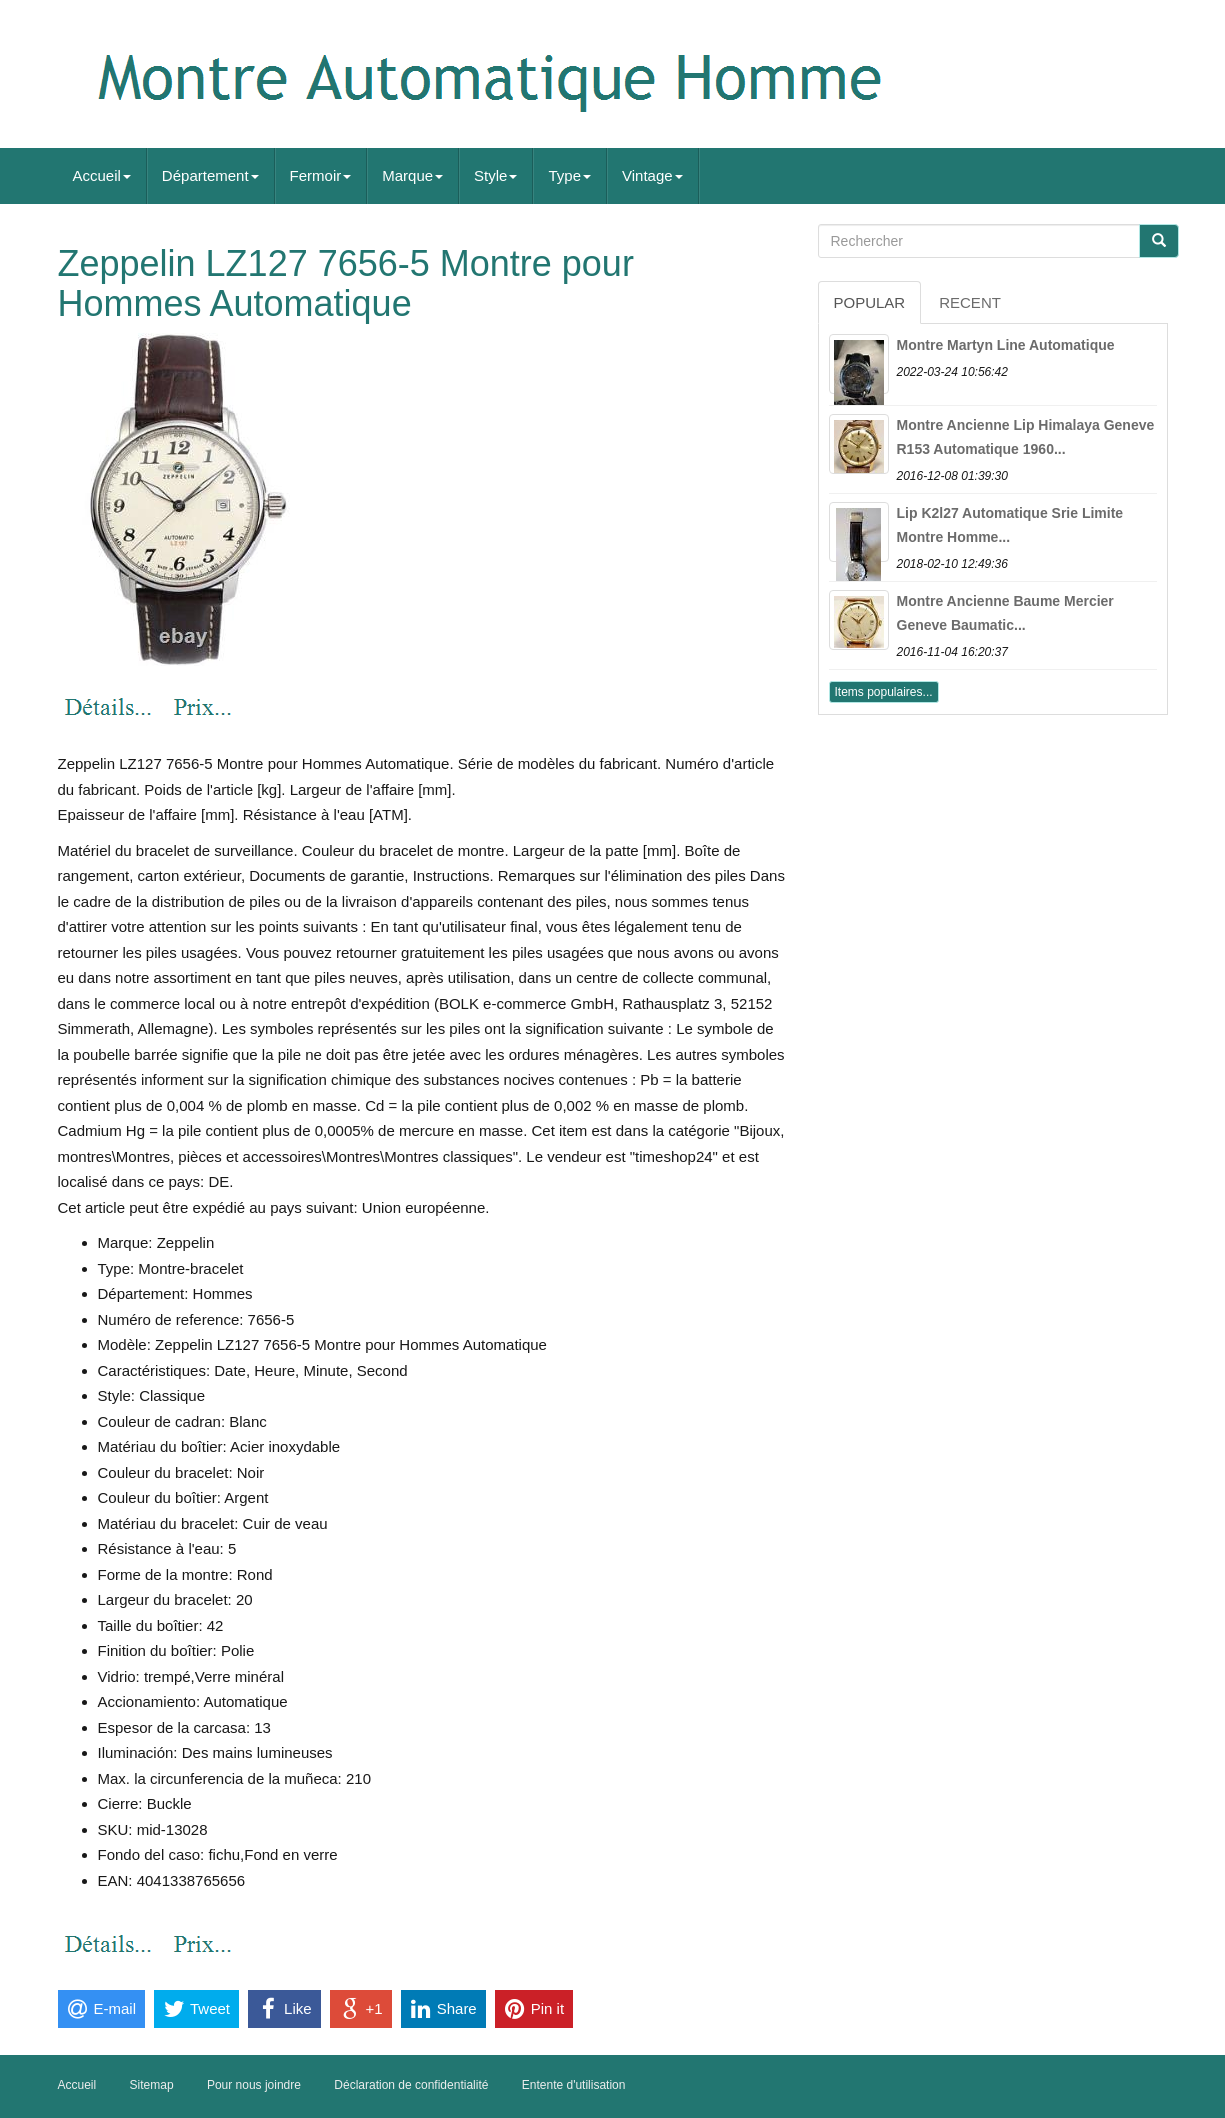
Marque (412, 175)
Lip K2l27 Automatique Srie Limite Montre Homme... (1010, 525)
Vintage (652, 175)
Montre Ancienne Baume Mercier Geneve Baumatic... (1005, 613)
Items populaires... (884, 692)
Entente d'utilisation (574, 2085)
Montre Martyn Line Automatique (1006, 345)
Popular (870, 302)
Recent (970, 302)
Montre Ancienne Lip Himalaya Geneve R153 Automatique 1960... (1026, 437)
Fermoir (321, 175)
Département (210, 175)
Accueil (102, 175)
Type (569, 175)
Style (495, 175)
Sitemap (152, 2085)
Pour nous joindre (254, 2085)
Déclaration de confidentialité (411, 2085)
